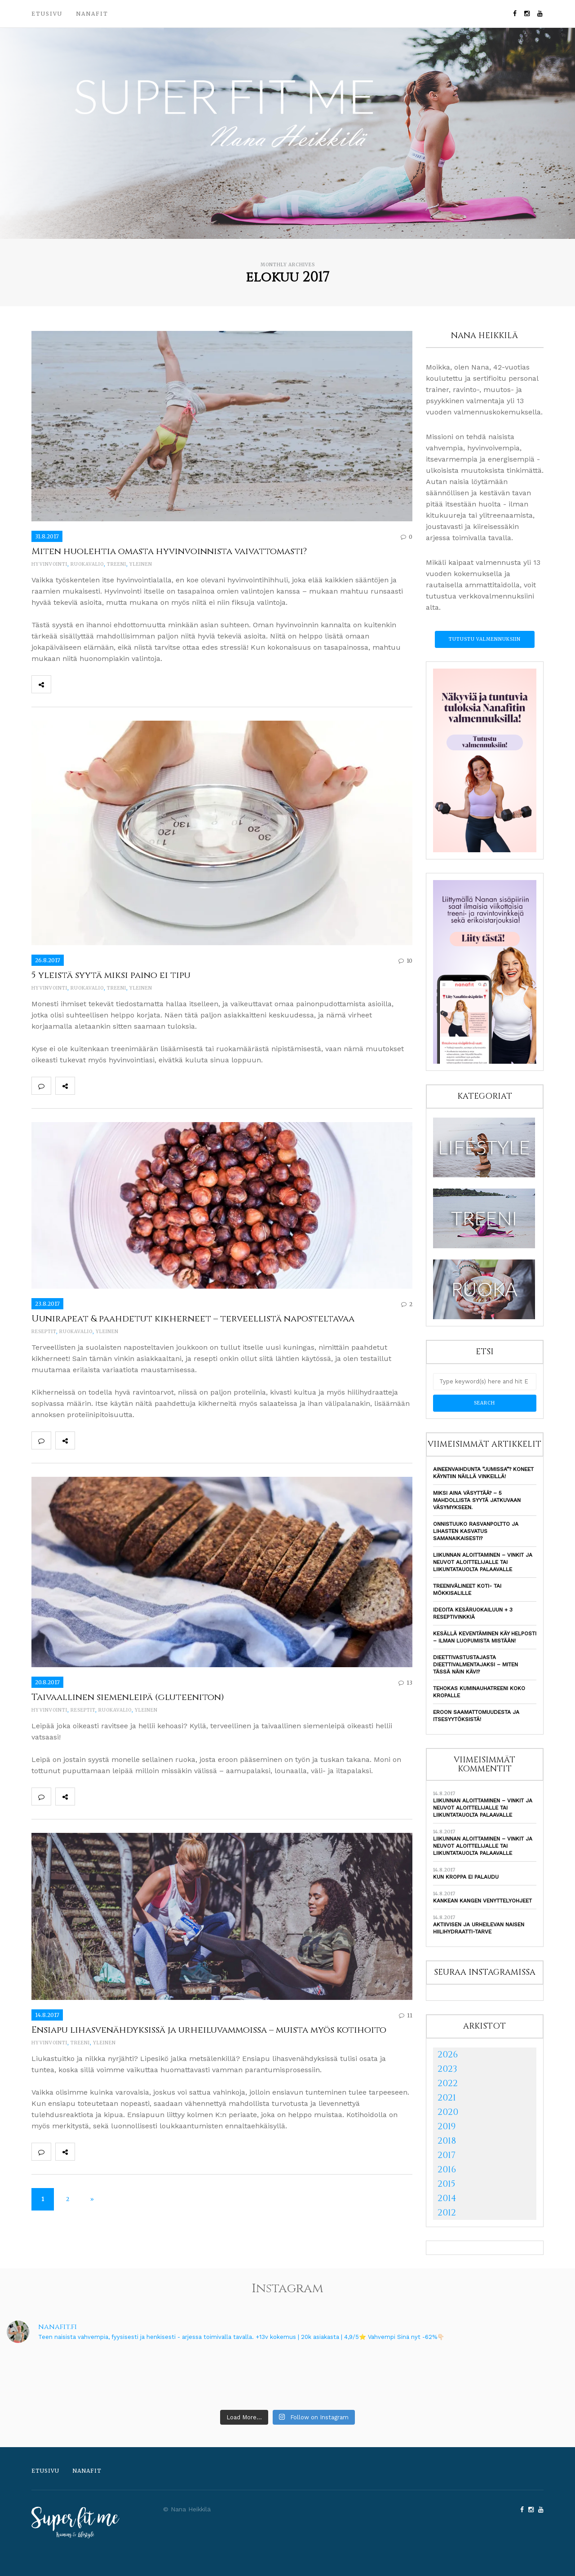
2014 (447, 2198)
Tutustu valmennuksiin (485, 639)
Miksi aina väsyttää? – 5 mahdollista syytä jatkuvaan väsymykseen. (477, 1500)
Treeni (116, 564)
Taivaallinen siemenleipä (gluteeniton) (127, 1697)
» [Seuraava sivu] (92, 2199)
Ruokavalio (87, 564)
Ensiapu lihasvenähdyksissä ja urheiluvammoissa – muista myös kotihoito (208, 2030)
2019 (447, 2126)
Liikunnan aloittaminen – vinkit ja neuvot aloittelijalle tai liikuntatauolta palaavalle (482, 1562)
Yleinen (140, 564)
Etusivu (46, 13)
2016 (447, 2169)
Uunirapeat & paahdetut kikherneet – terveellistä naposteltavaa (192, 1318)
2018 (447, 2141)
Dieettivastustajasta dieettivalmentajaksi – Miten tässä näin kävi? (475, 1664)
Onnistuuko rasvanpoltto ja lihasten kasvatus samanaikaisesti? (475, 1531)
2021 (447, 2098)
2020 (448, 2112)
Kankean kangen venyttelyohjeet (482, 1901)
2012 (447, 2212)
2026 (448, 2054)
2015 (447, 2184)
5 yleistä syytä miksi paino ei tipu (110, 975)
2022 (448, 2083)
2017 (447, 2155)
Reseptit (43, 1331)
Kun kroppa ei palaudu (466, 1877)
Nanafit (92, 13)
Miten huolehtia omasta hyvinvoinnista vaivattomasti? (169, 551)
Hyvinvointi (49, 564)
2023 (447, 2069)
